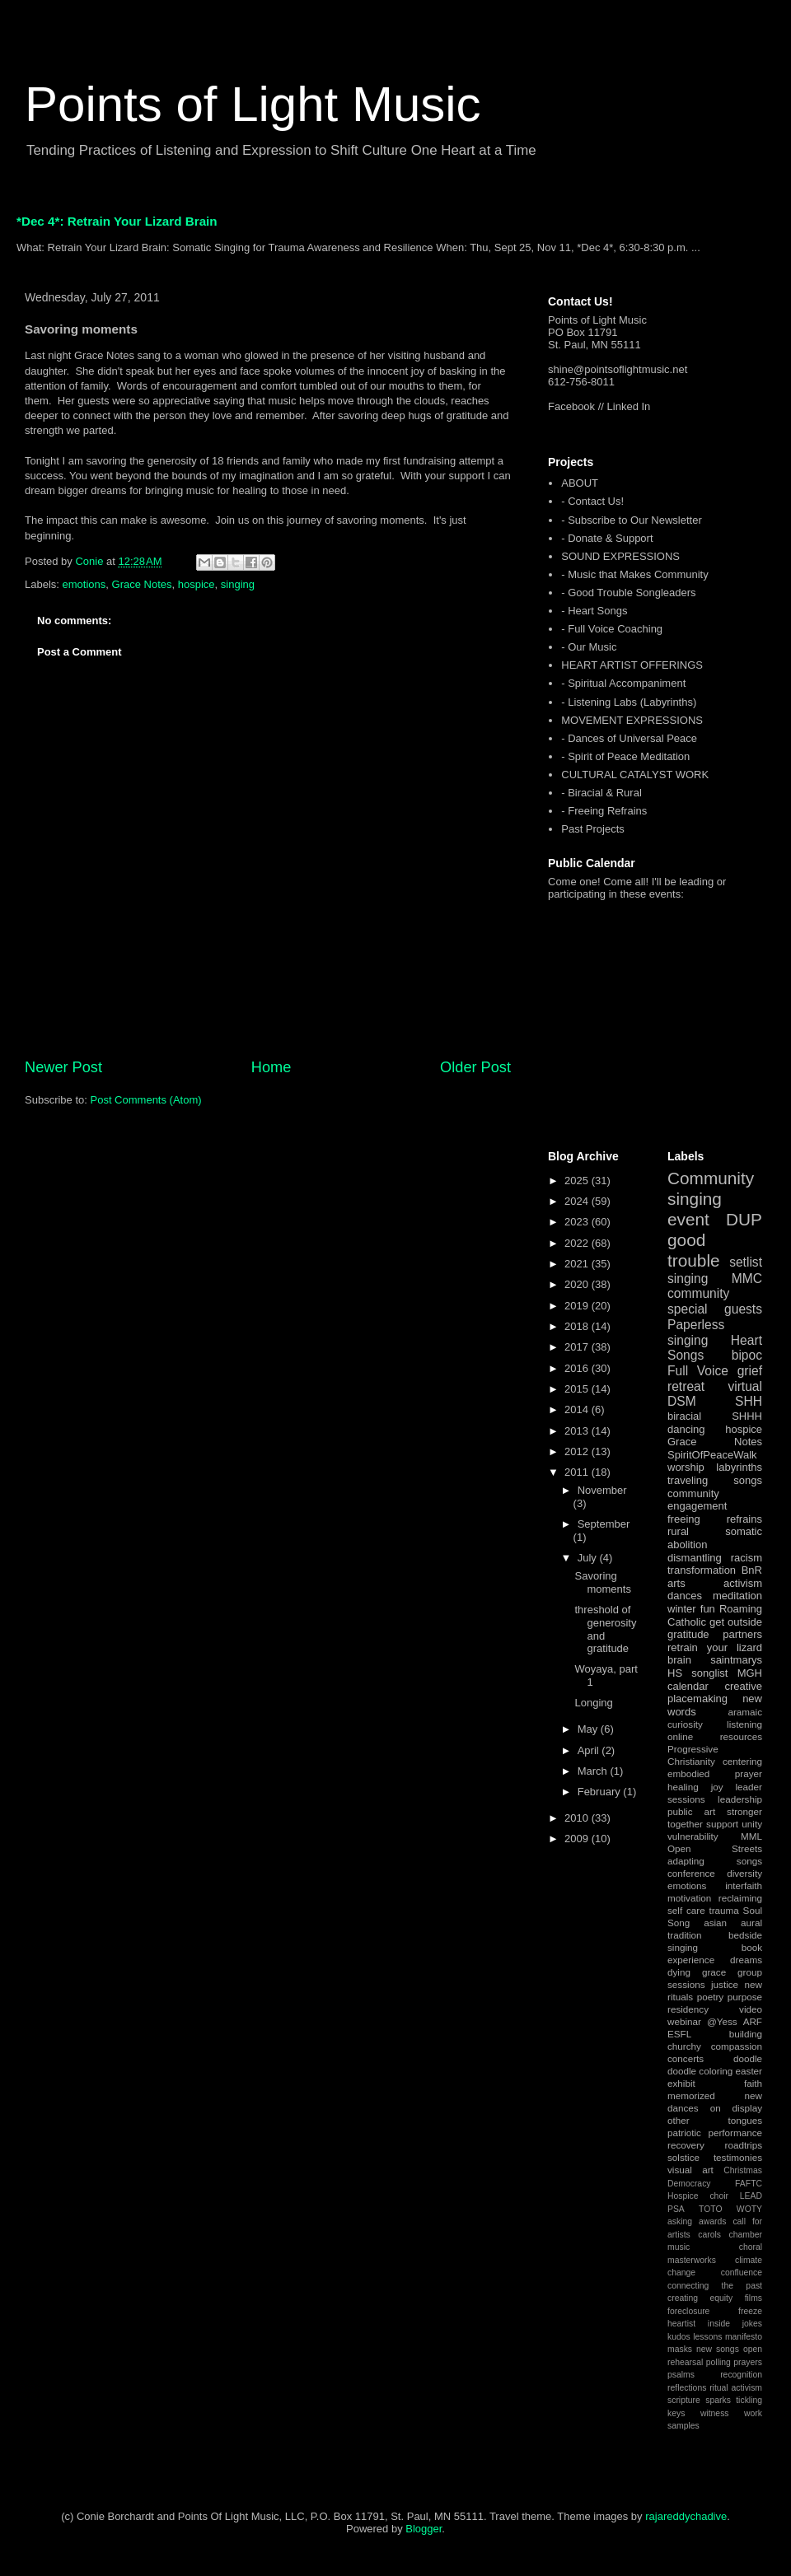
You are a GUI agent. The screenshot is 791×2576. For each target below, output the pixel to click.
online (680, 1736)
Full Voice (697, 1371)
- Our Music (588, 647)
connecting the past (714, 2285)
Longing (593, 1702)
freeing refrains (714, 1519)
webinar (684, 2021)
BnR (752, 1570)
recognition (741, 2374)
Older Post (475, 1067)
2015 (578, 1389)
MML (751, 1836)
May (589, 1729)
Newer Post (63, 1067)
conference (691, 1873)
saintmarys (736, 1660)
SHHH (747, 1416)
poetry (710, 1996)
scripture (683, 2400)
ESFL (679, 2033)
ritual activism (735, 2387)
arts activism (714, 1583)
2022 (578, 1243)
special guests (714, 1309)
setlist (745, 1262)
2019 (578, 1306)
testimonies (738, 2157)
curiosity (685, 1724)
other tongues (714, 2120)
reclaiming (740, 1897)
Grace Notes (142, 584)
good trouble (693, 1250)
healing (683, 1786)
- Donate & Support (607, 538)
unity (752, 1823)
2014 (578, 1409)
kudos (678, 2336)
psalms (681, 2374)
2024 (578, 1201)
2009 (578, 1838)
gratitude (688, 1634)
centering (742, 1761)
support (722, 1823)
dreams (746, 1959)
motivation (689, 1897)
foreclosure (688, 2311)
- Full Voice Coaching (611, 629)
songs (747, 1480)
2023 (578, 1222)
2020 (578, 1284)
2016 (578, 1368)
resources (741, 1736)
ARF (752, 2021)
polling (718, 2362)
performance (735, 2132)
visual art (690, 2169)
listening (744, 1724)
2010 (578, 1818)
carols (709, 2234)
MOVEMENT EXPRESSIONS (632, 720)
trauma (723, 1910)
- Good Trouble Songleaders (628, 592)
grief (749, 1371)
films (753, 2298)
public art (691, 1811)
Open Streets (714, 1848)
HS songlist (697, 1673)
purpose (745, 1996)
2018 (578, 1326)
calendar (688, 1686)
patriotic (684, 2132)
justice (724, 1984)
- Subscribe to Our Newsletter (631, 520)
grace (714, 1972)
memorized (691, 2095)
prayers (747, 2362)
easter (749, 2070)
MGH (749, 1673)
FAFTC (748, 2183)
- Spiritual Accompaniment (623, 683)
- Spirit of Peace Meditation (625, 756)
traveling (687, 1480)
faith (753, 2083)
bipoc (747, 1355)
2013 (578, 1431)
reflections (686, 2387)
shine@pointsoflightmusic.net (617, 369)
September (604, 1524)
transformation (701, 1570)
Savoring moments (602, 1582)
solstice (683, 2157)
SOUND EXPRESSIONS (620, 556)
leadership (740, 1799)
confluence (741, 2272)
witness (714, 2413)
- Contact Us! (592, 501)
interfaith (743, 1885)
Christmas (742, 2170)
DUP (744, 1219)
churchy (684, 2046)
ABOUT (579, 483)
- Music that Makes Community (634, 574)
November (602, 1490)
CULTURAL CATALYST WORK (635, 774)
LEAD (751, 2195)
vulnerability (692, 1836)
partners (742, 1634)
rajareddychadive (686, 2516)
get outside (735, 1622)
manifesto (743, 2336)
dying (678, 1972)
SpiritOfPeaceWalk (712, 1455)
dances (684, 1595)
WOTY (749, 2209)
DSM (681, 1401)
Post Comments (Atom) (146, 1100)
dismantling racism (714, 1558)
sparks (718, 2400)
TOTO (710, 2209)
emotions (84, 584)
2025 (578, 1180)
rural (678, 1531)
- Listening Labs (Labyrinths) (628, 702)
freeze (750, 2311)
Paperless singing (695, 1332)
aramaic (745, 1711)
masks (679, 2349)
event (688, 1219)
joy (717, 1786)
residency (688, 2009)
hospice (196, 584)
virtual (745, 1386)
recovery (685, 2145)
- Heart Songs (594, 610)
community (698, 1293)
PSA (676, 2209)
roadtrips (743, 2145)
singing (238, 584)
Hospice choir (697, 2195)
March (594, 1771)
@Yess (722, 2021)
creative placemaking (714, 1693)
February (601, 1791)
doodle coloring (699, 2070)
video (750, 2009)
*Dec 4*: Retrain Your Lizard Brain (117, 221)
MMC (747, 1279)
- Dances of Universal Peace (629, 738)
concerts (685, 2058)
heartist (681, 2323)
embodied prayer (714, 1773)
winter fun (691, 1609)
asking (679, 2221)
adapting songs (714, 1860)
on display (736, 2107)
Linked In (629, 406)
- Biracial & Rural (601, 792)
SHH (748, 1401)
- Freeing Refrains (604, 811)
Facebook (571, 406)
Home (271, 1067)
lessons (707, 2336)
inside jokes (735, 2323)
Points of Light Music (253, 104)
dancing (686, 1429)
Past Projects (593, 829)
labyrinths (739, 1467)
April (590, 1750)
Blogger (423, 2528)
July (589, 1558)
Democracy (689, 2183)
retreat (685, 1386)
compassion (736, 2046)
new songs (717, 2349)
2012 (578, 1451)
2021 (578, 1264)
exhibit (681, 2083)
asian (715, 1922)
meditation (737, 1595)
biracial (684, 1416)
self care (686, 1910)
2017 (578, 1347)
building (745, 2033)
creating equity (699, 2298)
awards (713, 2221)
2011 (578, 1472)
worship (685, 1467)
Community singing (710, 1188)
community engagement (697, 1500)
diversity (744, 1873)
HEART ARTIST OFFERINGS (632, 665)
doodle (747, 2058)
